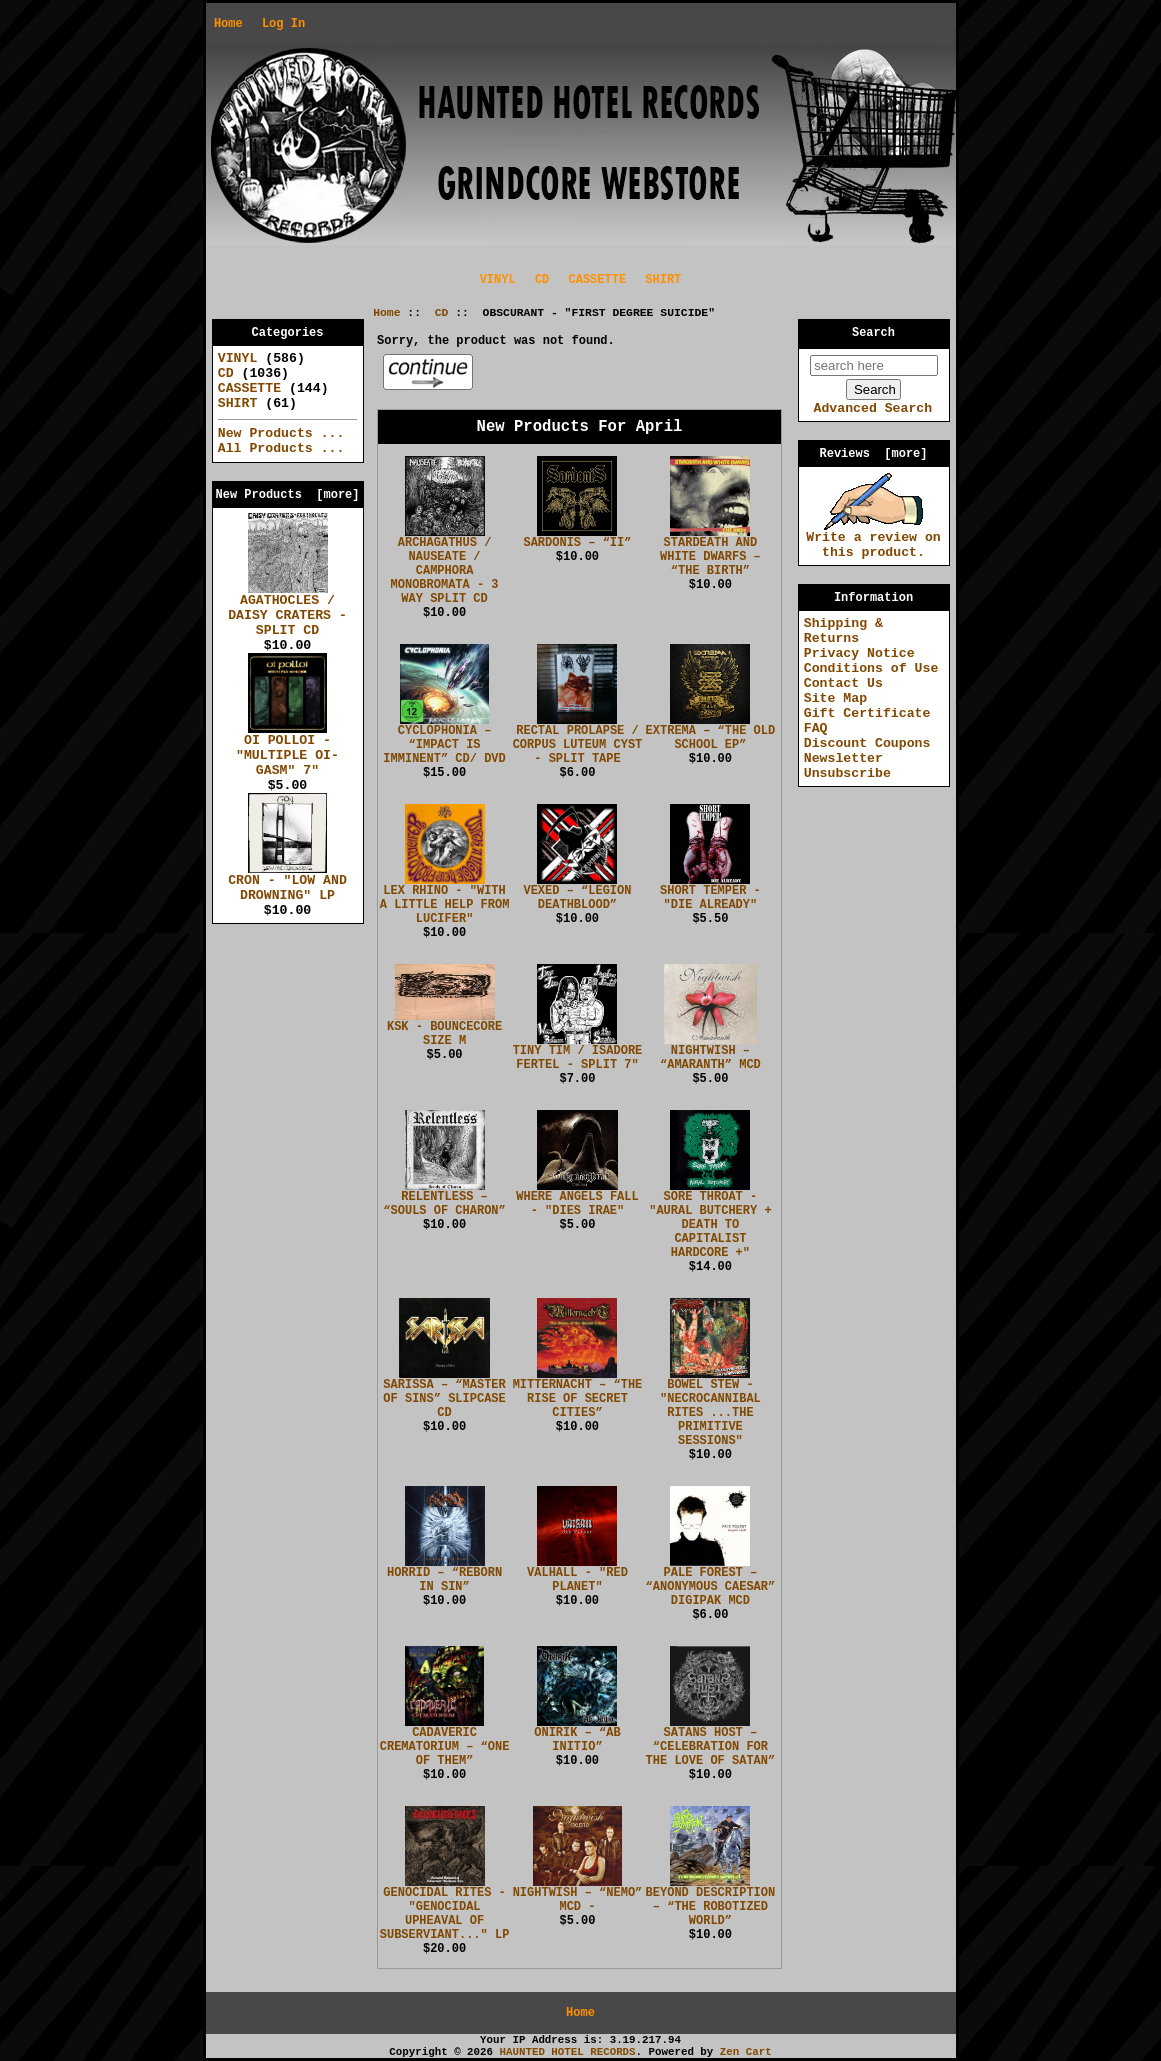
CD (442, 313)
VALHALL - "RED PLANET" (577, 1580)
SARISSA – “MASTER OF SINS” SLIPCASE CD (444, 1399)
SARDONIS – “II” (577, 543)
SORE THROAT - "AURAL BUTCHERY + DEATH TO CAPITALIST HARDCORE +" (710, 1225)
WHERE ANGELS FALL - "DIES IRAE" (577, 1204)
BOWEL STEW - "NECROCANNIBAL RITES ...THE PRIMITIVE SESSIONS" (710, 1413)
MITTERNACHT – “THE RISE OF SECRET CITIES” (578, 1399)
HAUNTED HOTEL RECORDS (568, 2052)
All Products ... (281, 448)
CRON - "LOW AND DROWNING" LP (287, 882)
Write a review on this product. (873, 539)
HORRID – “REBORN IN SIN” (444, 1580)
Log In (283, 24)
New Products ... (281, 433)
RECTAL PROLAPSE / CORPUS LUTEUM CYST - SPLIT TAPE (578, 745)
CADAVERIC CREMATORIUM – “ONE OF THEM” (445, 1747)
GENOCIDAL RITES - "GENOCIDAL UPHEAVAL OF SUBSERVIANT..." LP (445, 1914)
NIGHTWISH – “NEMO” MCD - (578, 1900)
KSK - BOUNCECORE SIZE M (444, 1034)
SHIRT (663, 280)
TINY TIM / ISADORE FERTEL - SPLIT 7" (578, 1058)
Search (873, 333)
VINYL (498, 280)
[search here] (874, 365)
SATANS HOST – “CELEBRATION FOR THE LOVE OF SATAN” (711, 1747)
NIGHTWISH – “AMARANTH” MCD (710, 1058)
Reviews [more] (873, 454)
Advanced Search (872, 408)
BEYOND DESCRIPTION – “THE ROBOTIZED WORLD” (711, 1907)
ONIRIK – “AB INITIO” (577, 1740)
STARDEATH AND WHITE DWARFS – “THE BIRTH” (710, 557)
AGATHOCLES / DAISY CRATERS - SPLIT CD (287, 610)
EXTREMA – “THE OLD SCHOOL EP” (711, 738)
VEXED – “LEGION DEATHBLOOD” (577, 898)
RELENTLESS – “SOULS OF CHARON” (444, 1204)
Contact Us (843, 683)
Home (228, 24)
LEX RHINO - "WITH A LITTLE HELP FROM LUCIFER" (445, 905)
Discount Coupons (867, 743)
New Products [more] (287, 495)
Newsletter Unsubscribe (847, 766)
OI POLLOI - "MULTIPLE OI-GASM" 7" (287, 750)
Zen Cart (746, 2052)
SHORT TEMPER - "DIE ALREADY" (710, 898)
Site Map (835, 698)
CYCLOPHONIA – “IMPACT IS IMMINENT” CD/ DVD (444, 745)
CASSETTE (598, 280)
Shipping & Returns (843, 631)
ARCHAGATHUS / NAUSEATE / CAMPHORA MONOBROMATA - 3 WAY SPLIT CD (445, 571)
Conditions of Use (871, 668)
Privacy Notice (859, 653)
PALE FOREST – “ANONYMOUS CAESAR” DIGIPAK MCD (711, 1587)
